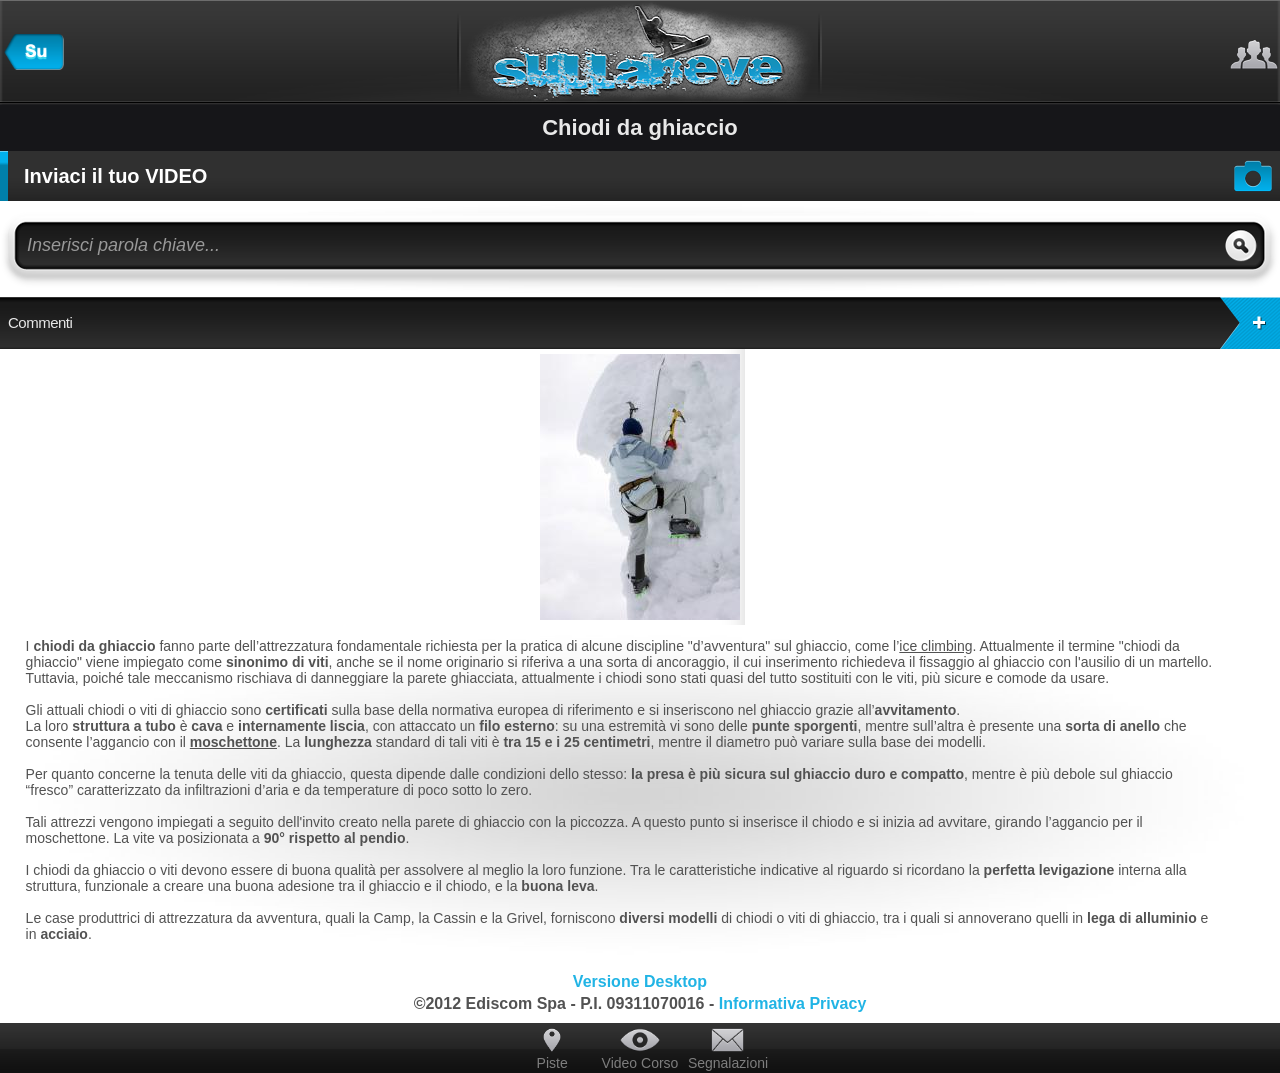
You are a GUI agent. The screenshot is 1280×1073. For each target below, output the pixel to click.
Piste (552, 1063)
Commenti (644, 323)
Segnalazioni (728, 1063)
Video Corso (640, 1063)
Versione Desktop (640, 981)
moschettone (233, 742)
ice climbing (935, 646)
